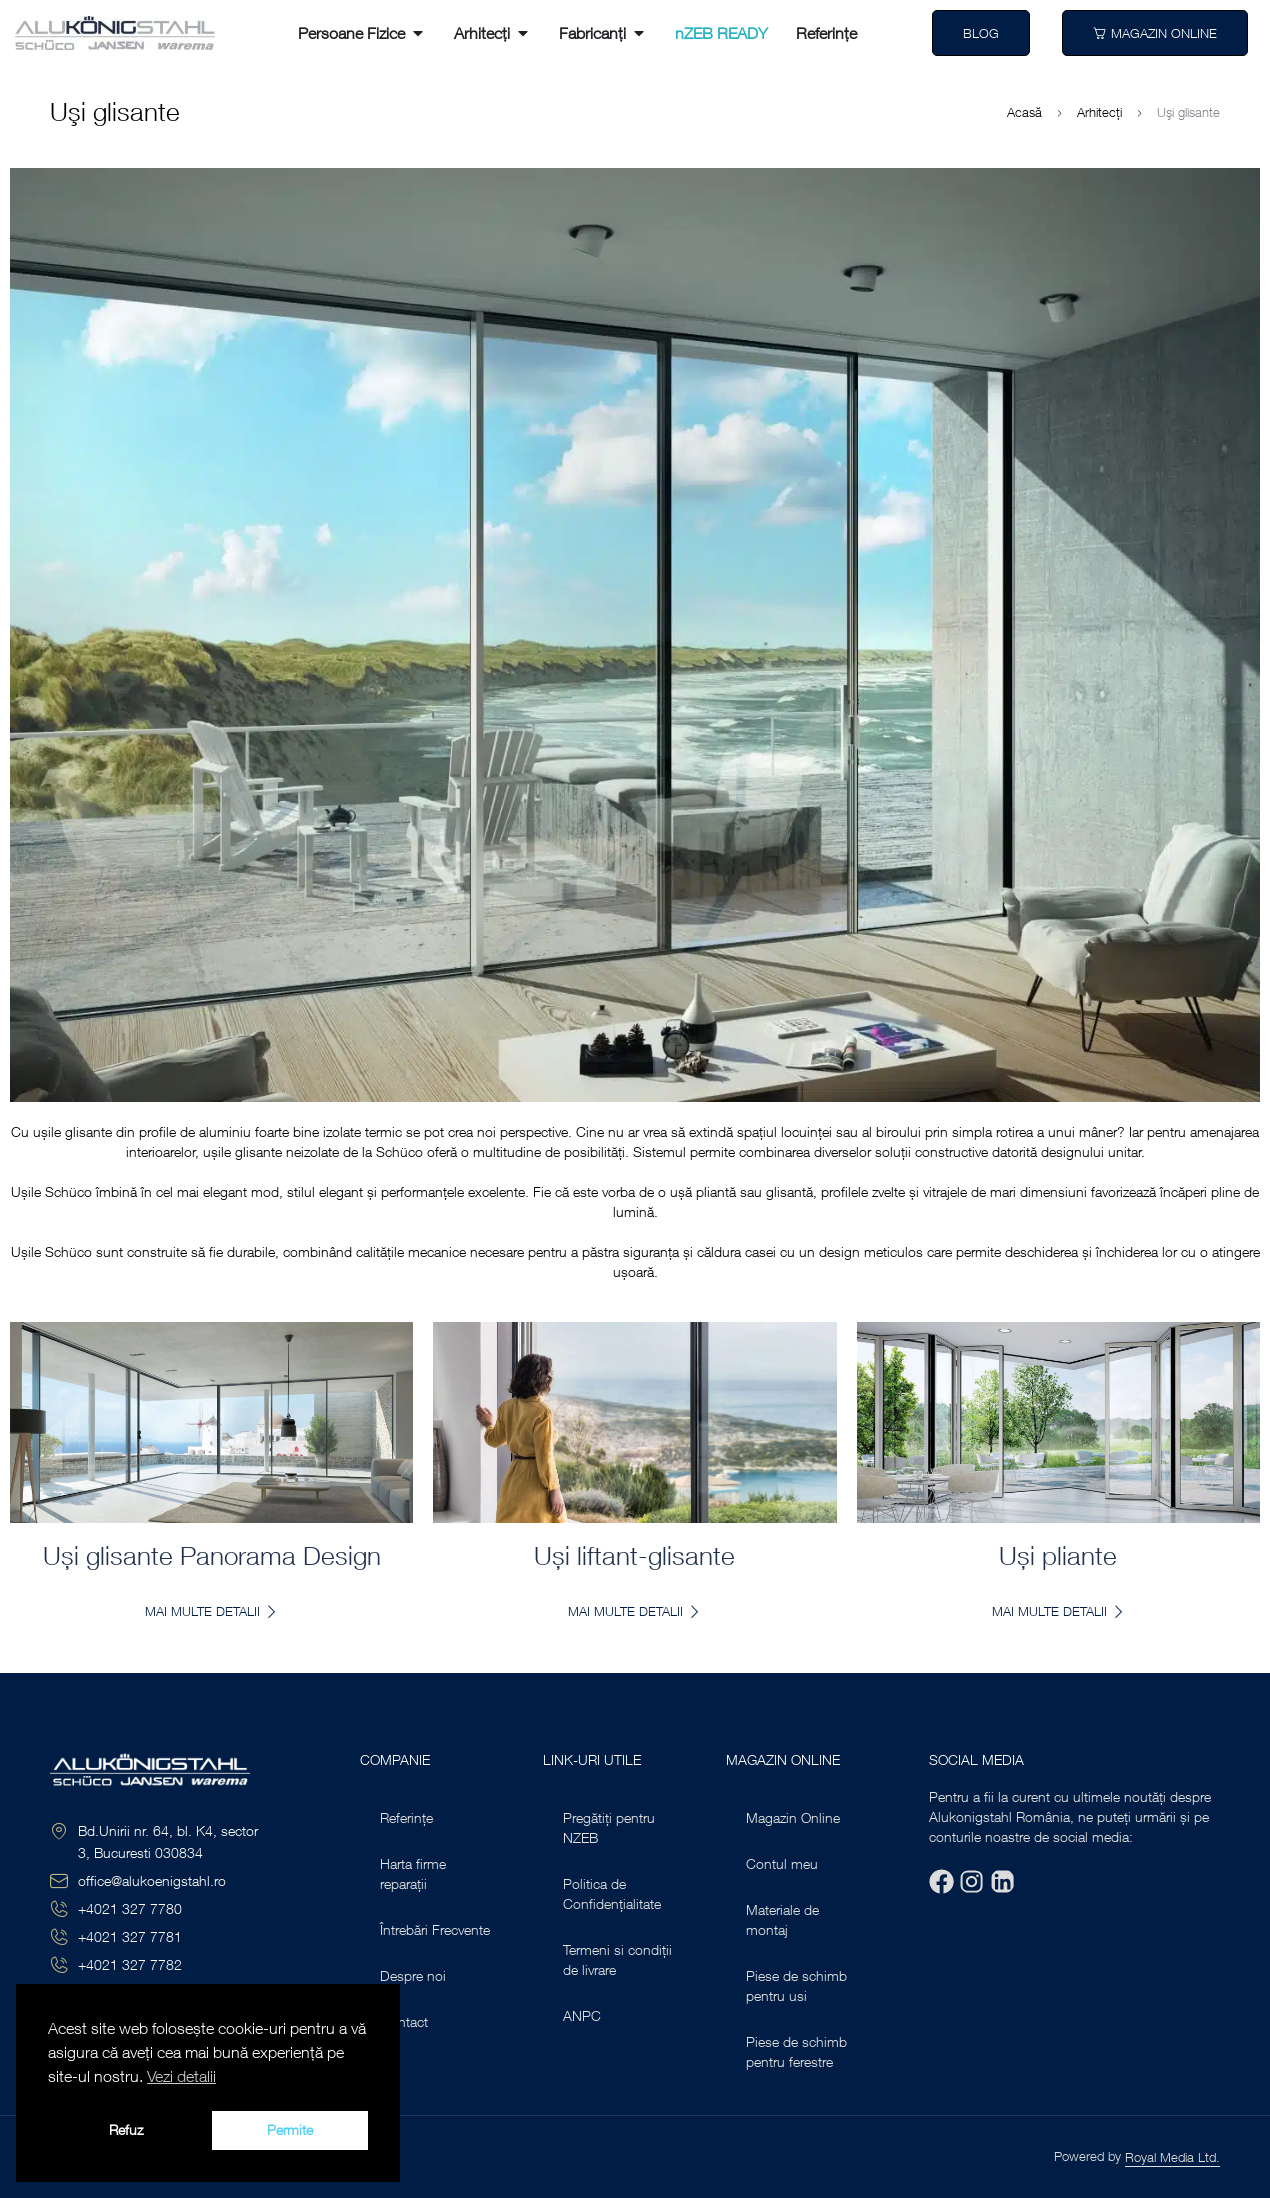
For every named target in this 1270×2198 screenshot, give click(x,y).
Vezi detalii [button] (181, 2076)
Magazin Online (793, 1817)
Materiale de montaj (782, 1919)
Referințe (406, 1817)
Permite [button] (290, 2129)
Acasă (1024, 112)
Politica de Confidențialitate (612, 1893)
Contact (404, 2021)
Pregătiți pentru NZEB (609, 1827)
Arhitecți (1099, 112)
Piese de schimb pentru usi (796, 1985)
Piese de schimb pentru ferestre (796, 2051)
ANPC (582, 2015)
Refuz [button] (126, 2129)
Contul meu (782, 1863)
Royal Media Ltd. (1172, 2157)
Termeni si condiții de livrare (617, 1959)
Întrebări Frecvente (435, 1929)
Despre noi (413, 1975)
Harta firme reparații (413, 1873)
